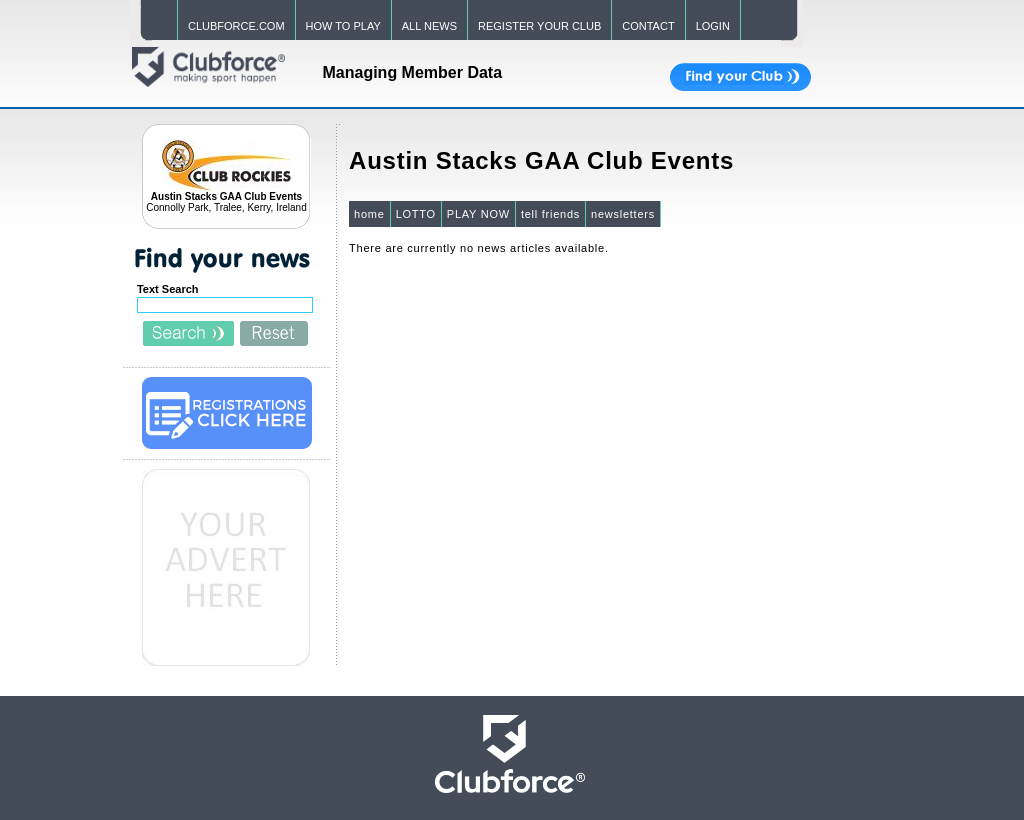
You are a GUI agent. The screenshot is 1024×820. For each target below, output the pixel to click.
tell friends (550, 214)
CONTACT (648, 26)
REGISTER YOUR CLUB (539, 26)
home (369, 214)
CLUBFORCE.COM (236, 26)
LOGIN (713, 26)
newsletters (623, 214)
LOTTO (416, 214)
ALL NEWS (429, 26)
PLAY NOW (478, 214)
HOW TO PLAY (343, 26)
